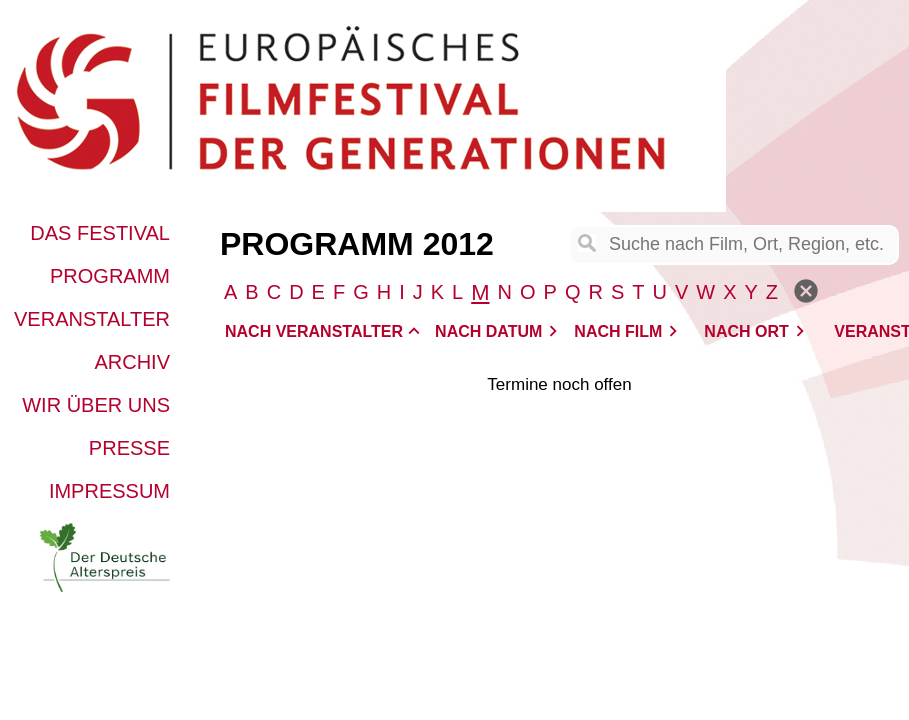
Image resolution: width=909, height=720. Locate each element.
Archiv (132, 362)
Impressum (109, 491)
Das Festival (100, 233)
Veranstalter (92, 319)
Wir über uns (96, 405)
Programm (110, 276)
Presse (129, 448)
